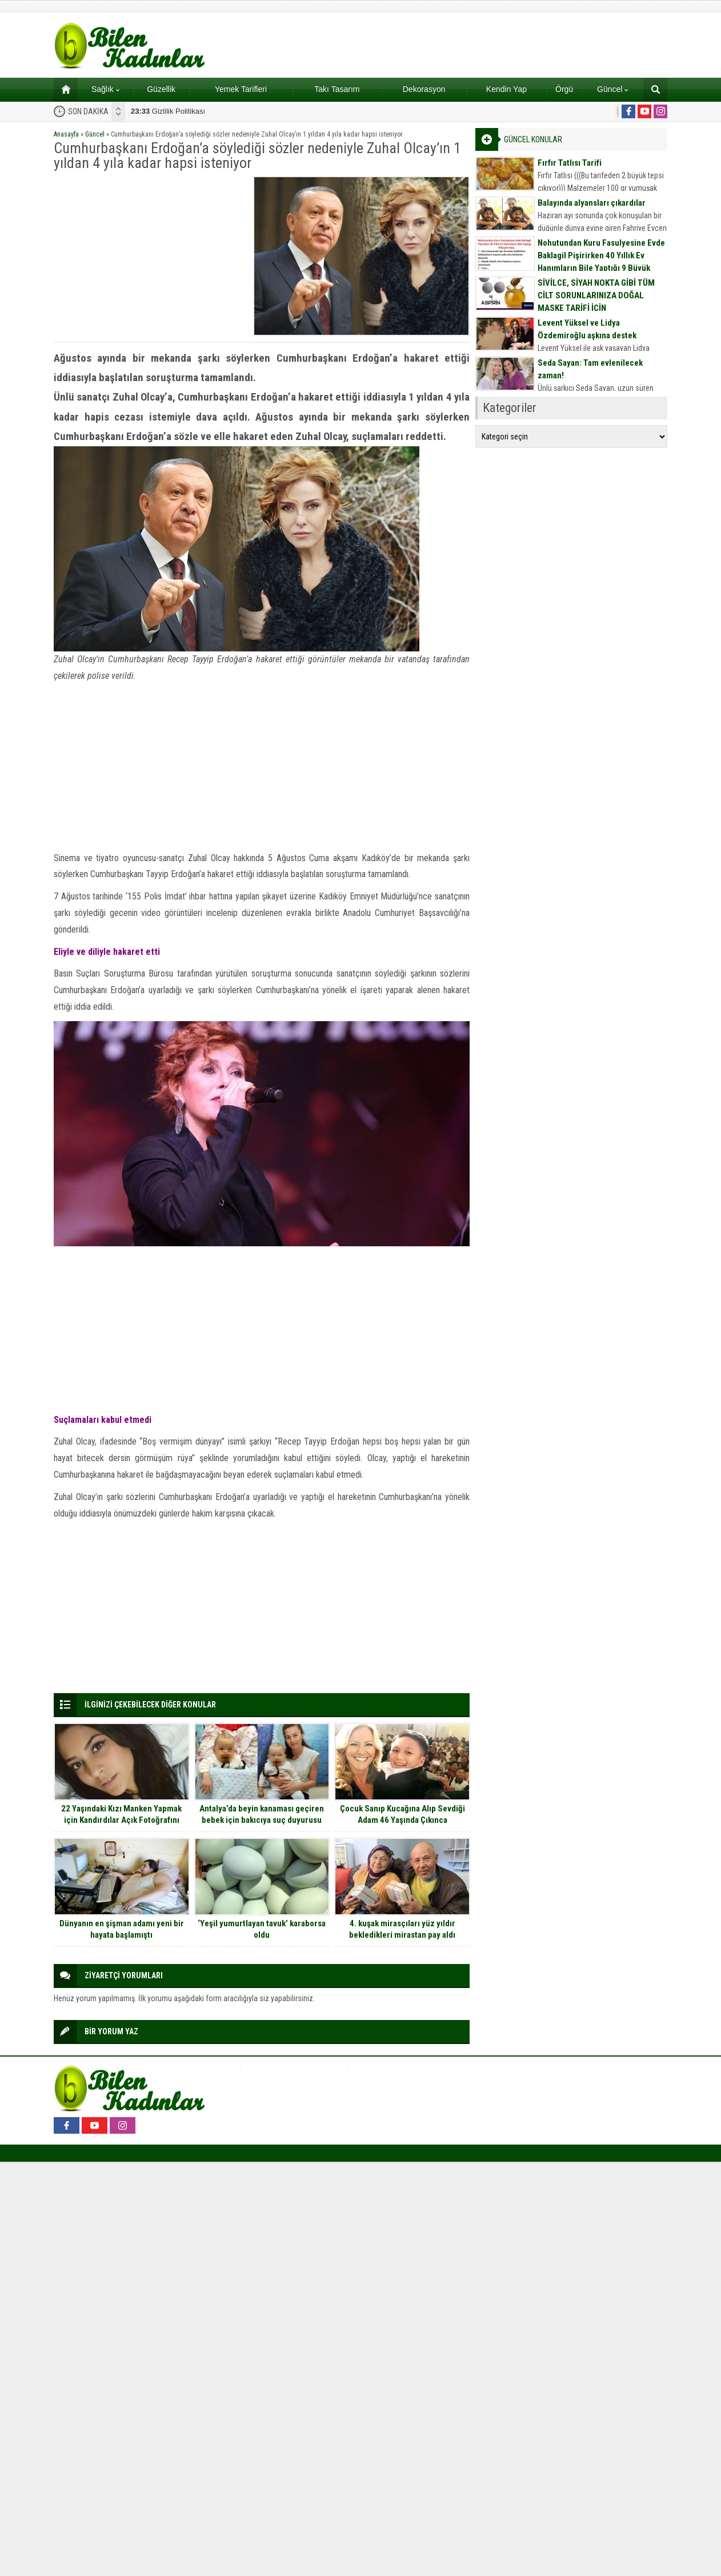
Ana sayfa (62, 89)
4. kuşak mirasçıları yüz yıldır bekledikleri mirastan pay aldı (402, 1929)
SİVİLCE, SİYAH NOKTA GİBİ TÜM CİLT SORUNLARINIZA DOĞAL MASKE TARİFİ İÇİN (596, 295)
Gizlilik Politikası (168, 111)
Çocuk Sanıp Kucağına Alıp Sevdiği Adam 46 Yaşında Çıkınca (402, 1814)
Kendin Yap (506, 89)
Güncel (612, 89)
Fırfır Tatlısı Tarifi (570, 163)
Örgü (564, 89)
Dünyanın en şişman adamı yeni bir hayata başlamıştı (121, 1929)
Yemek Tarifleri (241, 89)
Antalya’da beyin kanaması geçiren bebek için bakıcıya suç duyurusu (261, 1814)
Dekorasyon (424, 89)
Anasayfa (66, 134)
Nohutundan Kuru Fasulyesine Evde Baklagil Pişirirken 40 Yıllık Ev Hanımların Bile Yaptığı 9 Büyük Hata (601, 262)
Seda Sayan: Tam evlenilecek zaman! (590, 369)
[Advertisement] (150, 256)
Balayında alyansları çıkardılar (592, 203)
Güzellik (161, 89)
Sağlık (105, 89)
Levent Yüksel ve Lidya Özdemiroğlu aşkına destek (587, 329)
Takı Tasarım (336, 89)
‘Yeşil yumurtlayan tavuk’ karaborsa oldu (262, 1929)
